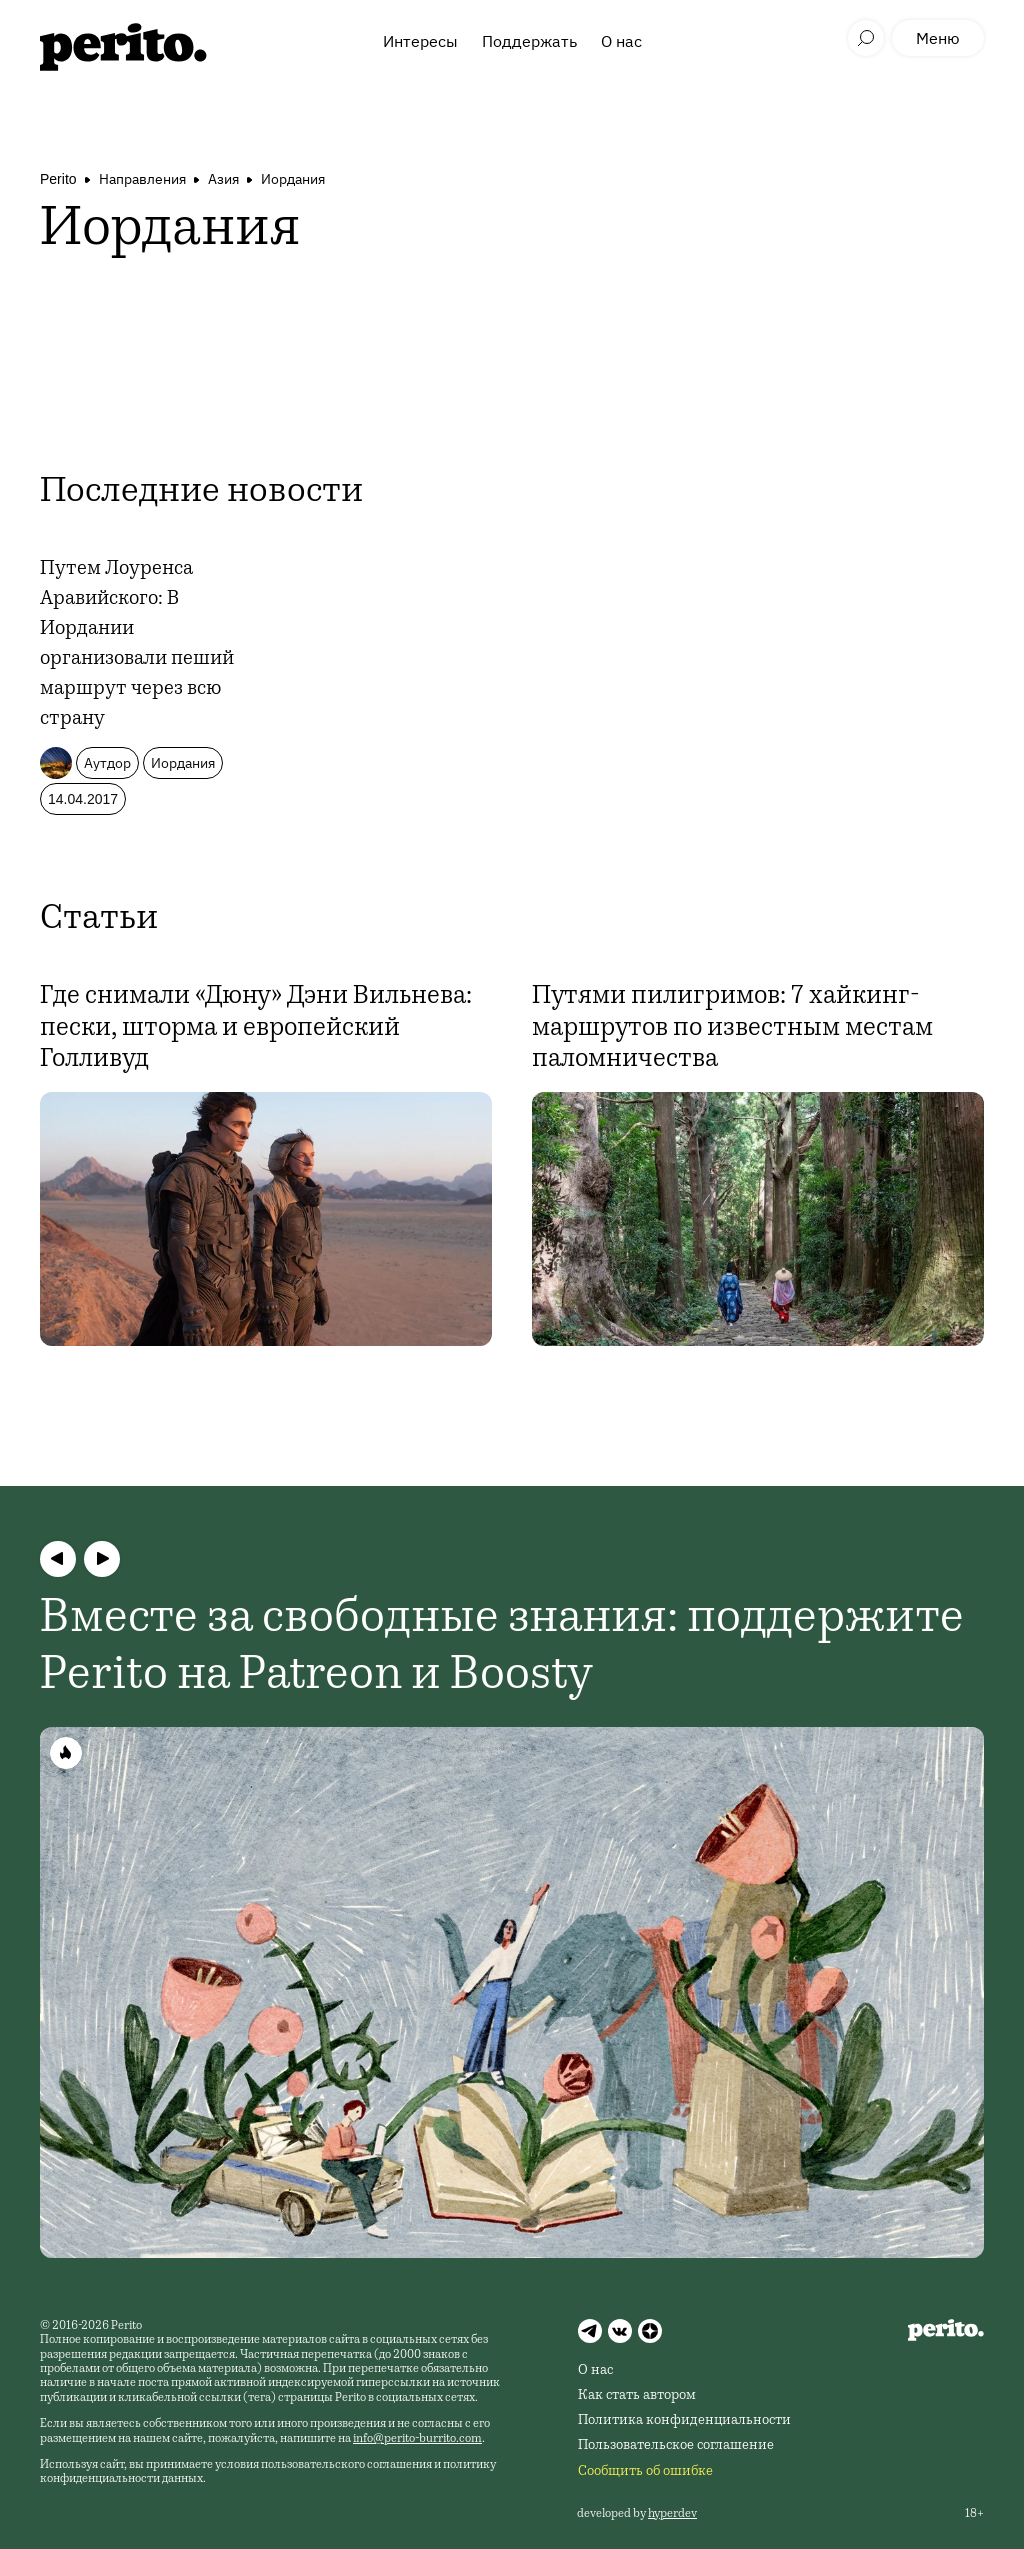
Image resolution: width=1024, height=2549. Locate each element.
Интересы (420, 41)
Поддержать (529, 41)
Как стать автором (637, 2396)
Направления (142, 179)
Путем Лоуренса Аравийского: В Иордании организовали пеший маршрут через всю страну (137, 645)
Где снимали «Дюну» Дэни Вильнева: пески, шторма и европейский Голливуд (256, 1028)
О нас (621, 41)
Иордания (293, 179)
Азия (223, 179)
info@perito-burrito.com (417, 2439)
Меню (938, 38)
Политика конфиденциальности (684, 2421)
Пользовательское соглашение (676, 2446)
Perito (58, 179)
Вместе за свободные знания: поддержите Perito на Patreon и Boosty (502, 1649)
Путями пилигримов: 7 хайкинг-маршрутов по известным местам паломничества (732, 1028)
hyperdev (672, 2514)
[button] (58, 1559)
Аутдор (107, 763)
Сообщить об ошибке (645, 2472)
